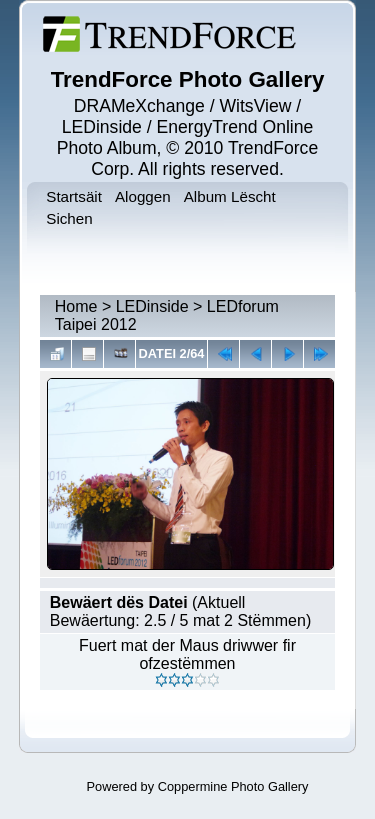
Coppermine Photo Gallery (233, 786)
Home (76, 306)
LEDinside (152, 306)
